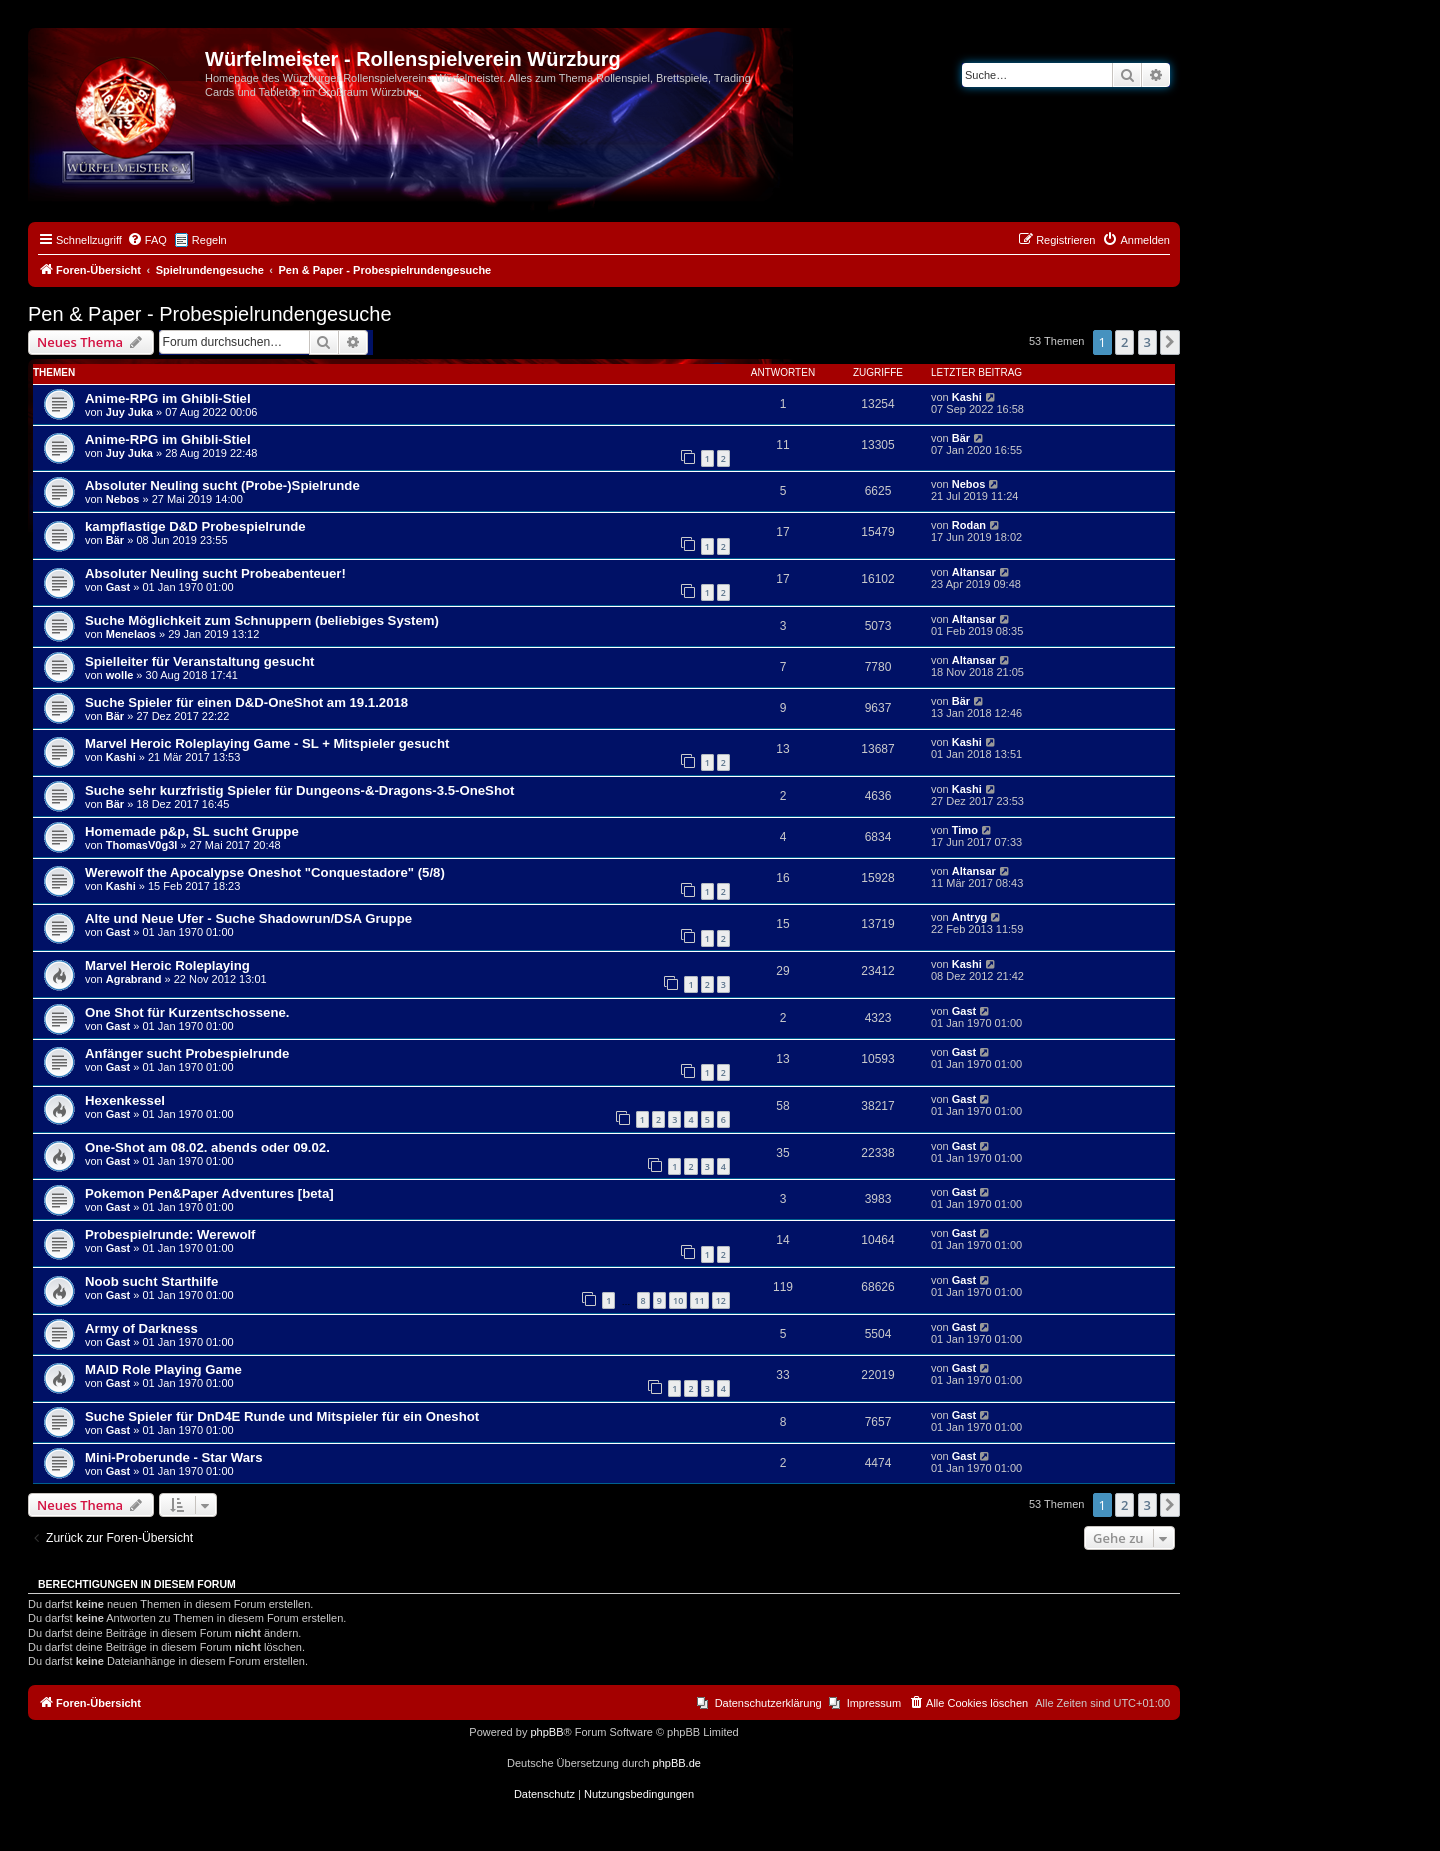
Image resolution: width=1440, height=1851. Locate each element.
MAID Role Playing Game (163, 1369)
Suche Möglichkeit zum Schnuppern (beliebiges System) (262, 620)
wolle (120, 675)
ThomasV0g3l (142, 845)
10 (678, 1300)
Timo (965, 830)
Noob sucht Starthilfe (151, 1281)
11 (699, 1300)
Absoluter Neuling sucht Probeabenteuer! (215, 573)
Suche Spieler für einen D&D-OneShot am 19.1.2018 (246, 702)
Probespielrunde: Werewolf (170, 1234)
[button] (1170, 342)
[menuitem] (147, 240)
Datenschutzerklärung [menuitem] (768, 1703)
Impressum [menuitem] (874, 1703)
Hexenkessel (125, 1100)
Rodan (969, 525)
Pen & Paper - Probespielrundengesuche (210, 314)
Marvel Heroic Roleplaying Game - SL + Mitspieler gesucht (267, 743)
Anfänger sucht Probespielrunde (187, 1053)
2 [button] (1124, 342)
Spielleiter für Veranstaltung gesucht (199, 661)
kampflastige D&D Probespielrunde (195, 526)
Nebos (123, 499)
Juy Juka (129, 412)
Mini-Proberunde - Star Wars (174, 1457)
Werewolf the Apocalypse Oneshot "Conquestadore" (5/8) (265, 872)
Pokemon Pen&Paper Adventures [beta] (209, 1193)
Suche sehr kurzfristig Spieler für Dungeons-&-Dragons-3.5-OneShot (299, 790)
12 (721, 1300)
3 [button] (1147, 342)
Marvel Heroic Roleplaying (167, 965)
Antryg (969, 917)
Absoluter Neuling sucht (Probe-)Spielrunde (222, 485)
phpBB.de (677, 1763)
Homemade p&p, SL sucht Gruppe (192, 831)
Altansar (974, 572)
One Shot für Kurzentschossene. (187, 1012)
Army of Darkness (141, 1328)
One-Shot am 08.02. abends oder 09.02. (207, 1147)
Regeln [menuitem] (209, 240)
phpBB (546, 1732)
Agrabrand (134, 979)
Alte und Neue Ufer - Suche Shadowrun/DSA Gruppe (248, 918)
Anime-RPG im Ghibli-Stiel (168, 398)
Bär (961, 438)
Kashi (967, 397)
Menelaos (131, 634)
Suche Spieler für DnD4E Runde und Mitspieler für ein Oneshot (282, 1416)
